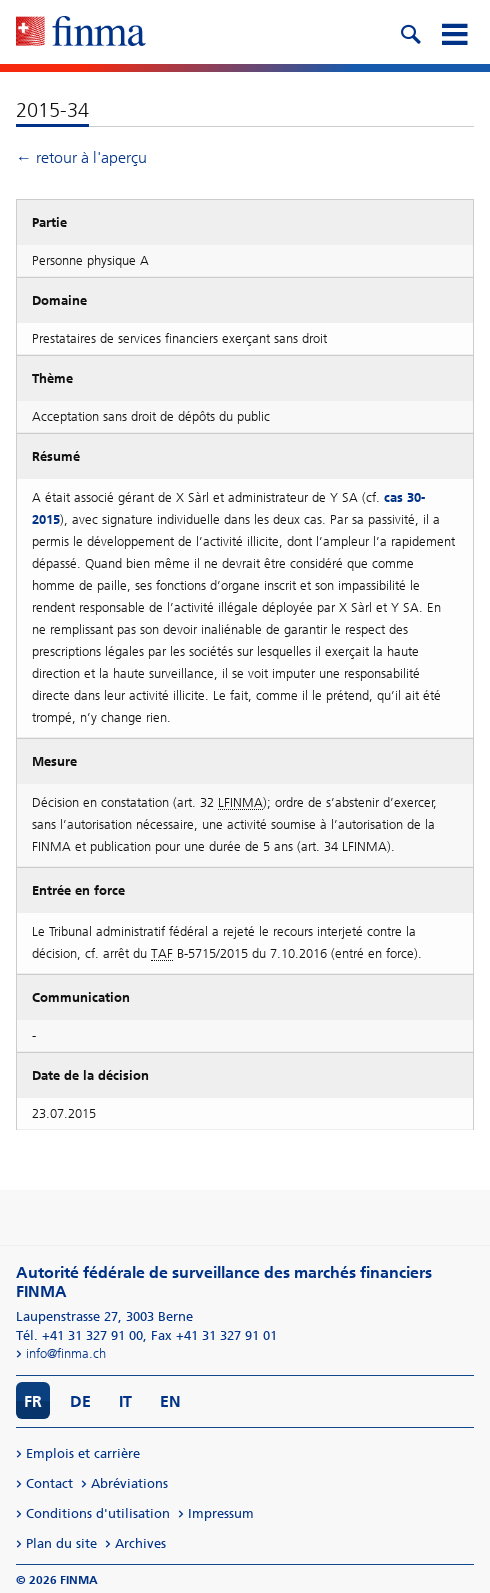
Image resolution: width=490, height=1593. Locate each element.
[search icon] (410, 32)
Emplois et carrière (83, 1453)
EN (170, 1401)
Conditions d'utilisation (98, 1513)
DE (80, 1401)
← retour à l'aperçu (81, 157)
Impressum (221, 1513)
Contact (49, 1483)
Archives (140, 1543)
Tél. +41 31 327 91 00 (79, 1335)
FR (33, 1401)
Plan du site (61, 1543)
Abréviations (129, 1483)
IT (125, 1401)
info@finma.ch (66, 1353)
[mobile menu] (454, 32)
